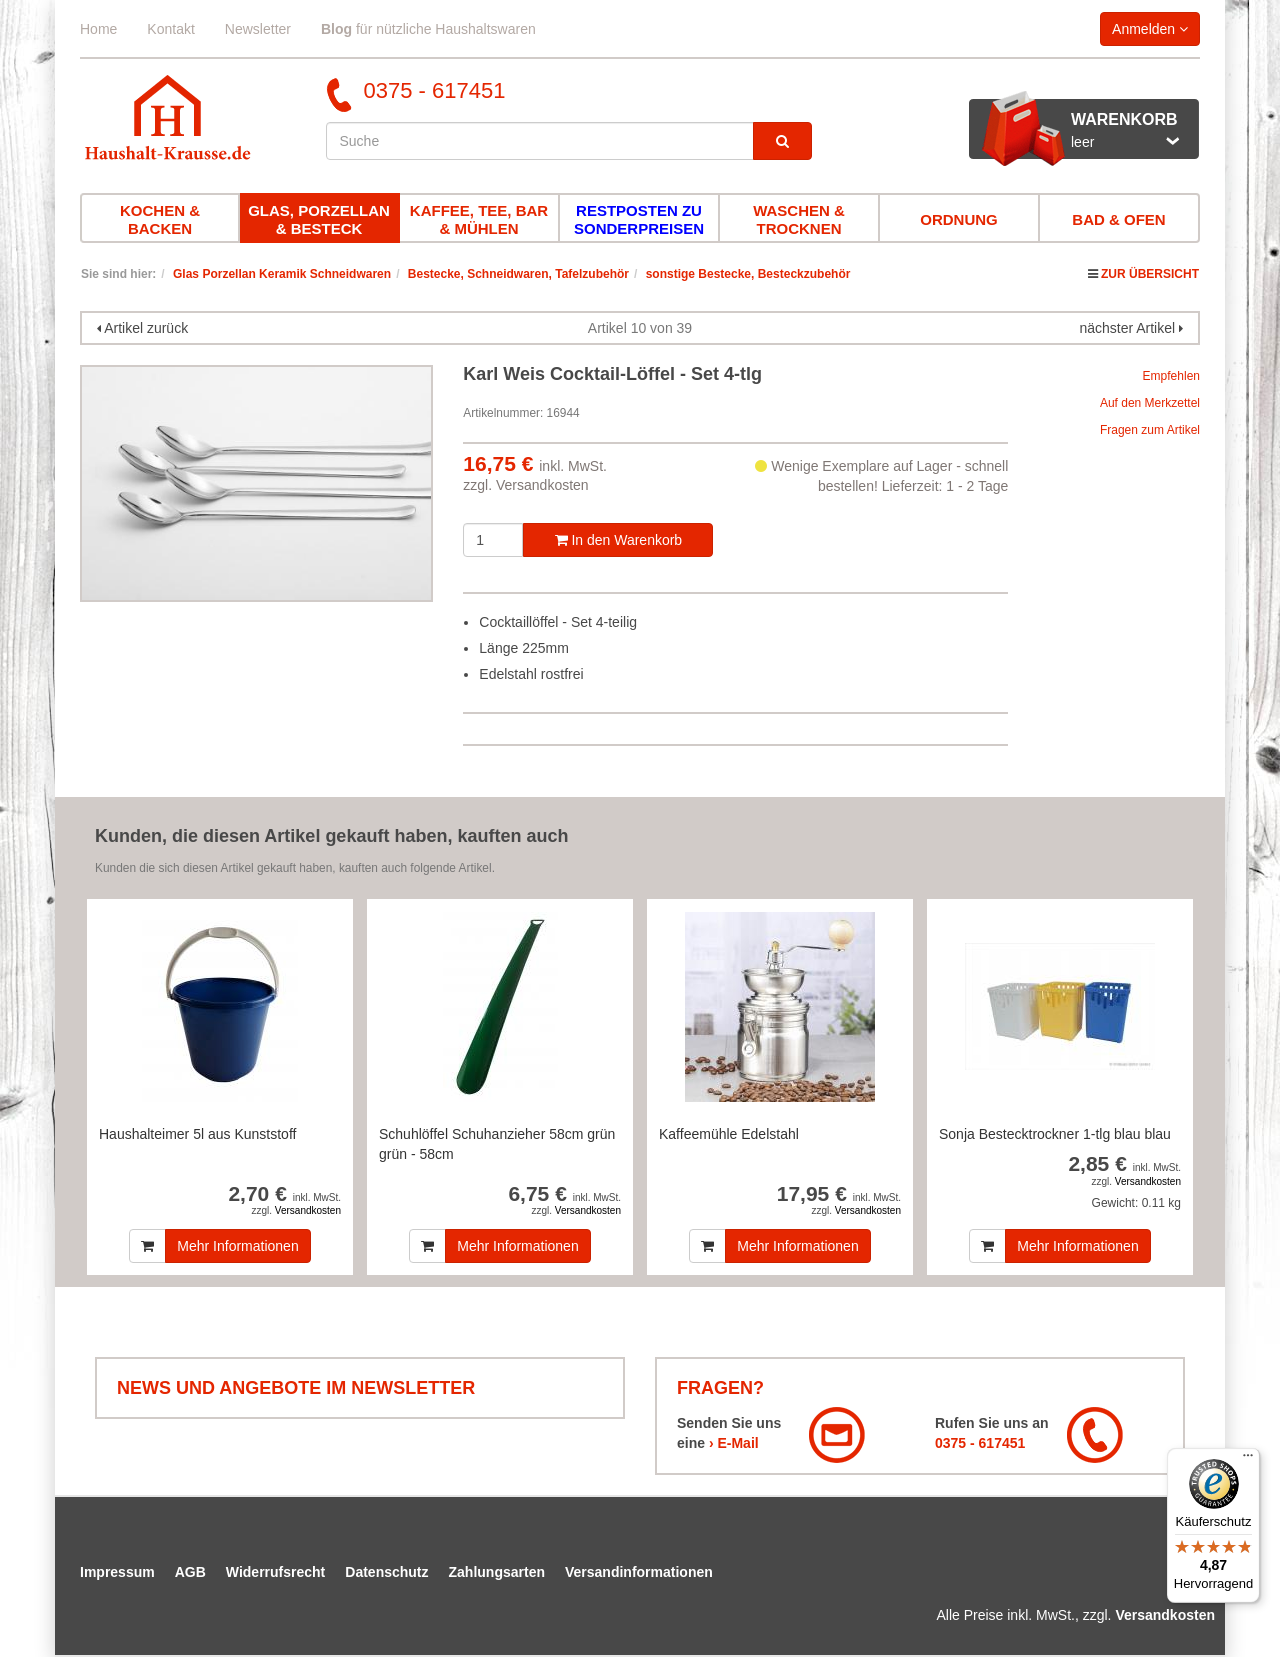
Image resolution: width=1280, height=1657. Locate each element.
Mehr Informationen (237, 1246)
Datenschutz (386, 1572)
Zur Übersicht (1150, 274)
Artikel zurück (146, 328)
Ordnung (959, 219)
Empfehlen (1171, 376)
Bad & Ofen (1118, 219)
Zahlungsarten (497, 1572)
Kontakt (170, 29)
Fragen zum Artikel (1150, 430)
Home (98, 29)
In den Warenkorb (619, 540)
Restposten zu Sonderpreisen (639, 219)
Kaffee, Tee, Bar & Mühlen (479, 219)
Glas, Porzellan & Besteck (319, 219)
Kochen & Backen (160, 219)
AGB (190, 1572)
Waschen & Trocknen (799, 219)
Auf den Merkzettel (1150, 403)
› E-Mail (734, 1443)
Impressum (117, 1572)
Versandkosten (542, 485)
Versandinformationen (639, 1572)
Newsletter (258, 29)
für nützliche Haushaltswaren (428, 29)
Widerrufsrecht (275, 1572)
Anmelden (1150, 29)
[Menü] (1248, 1460)
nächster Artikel (1129, 328)
